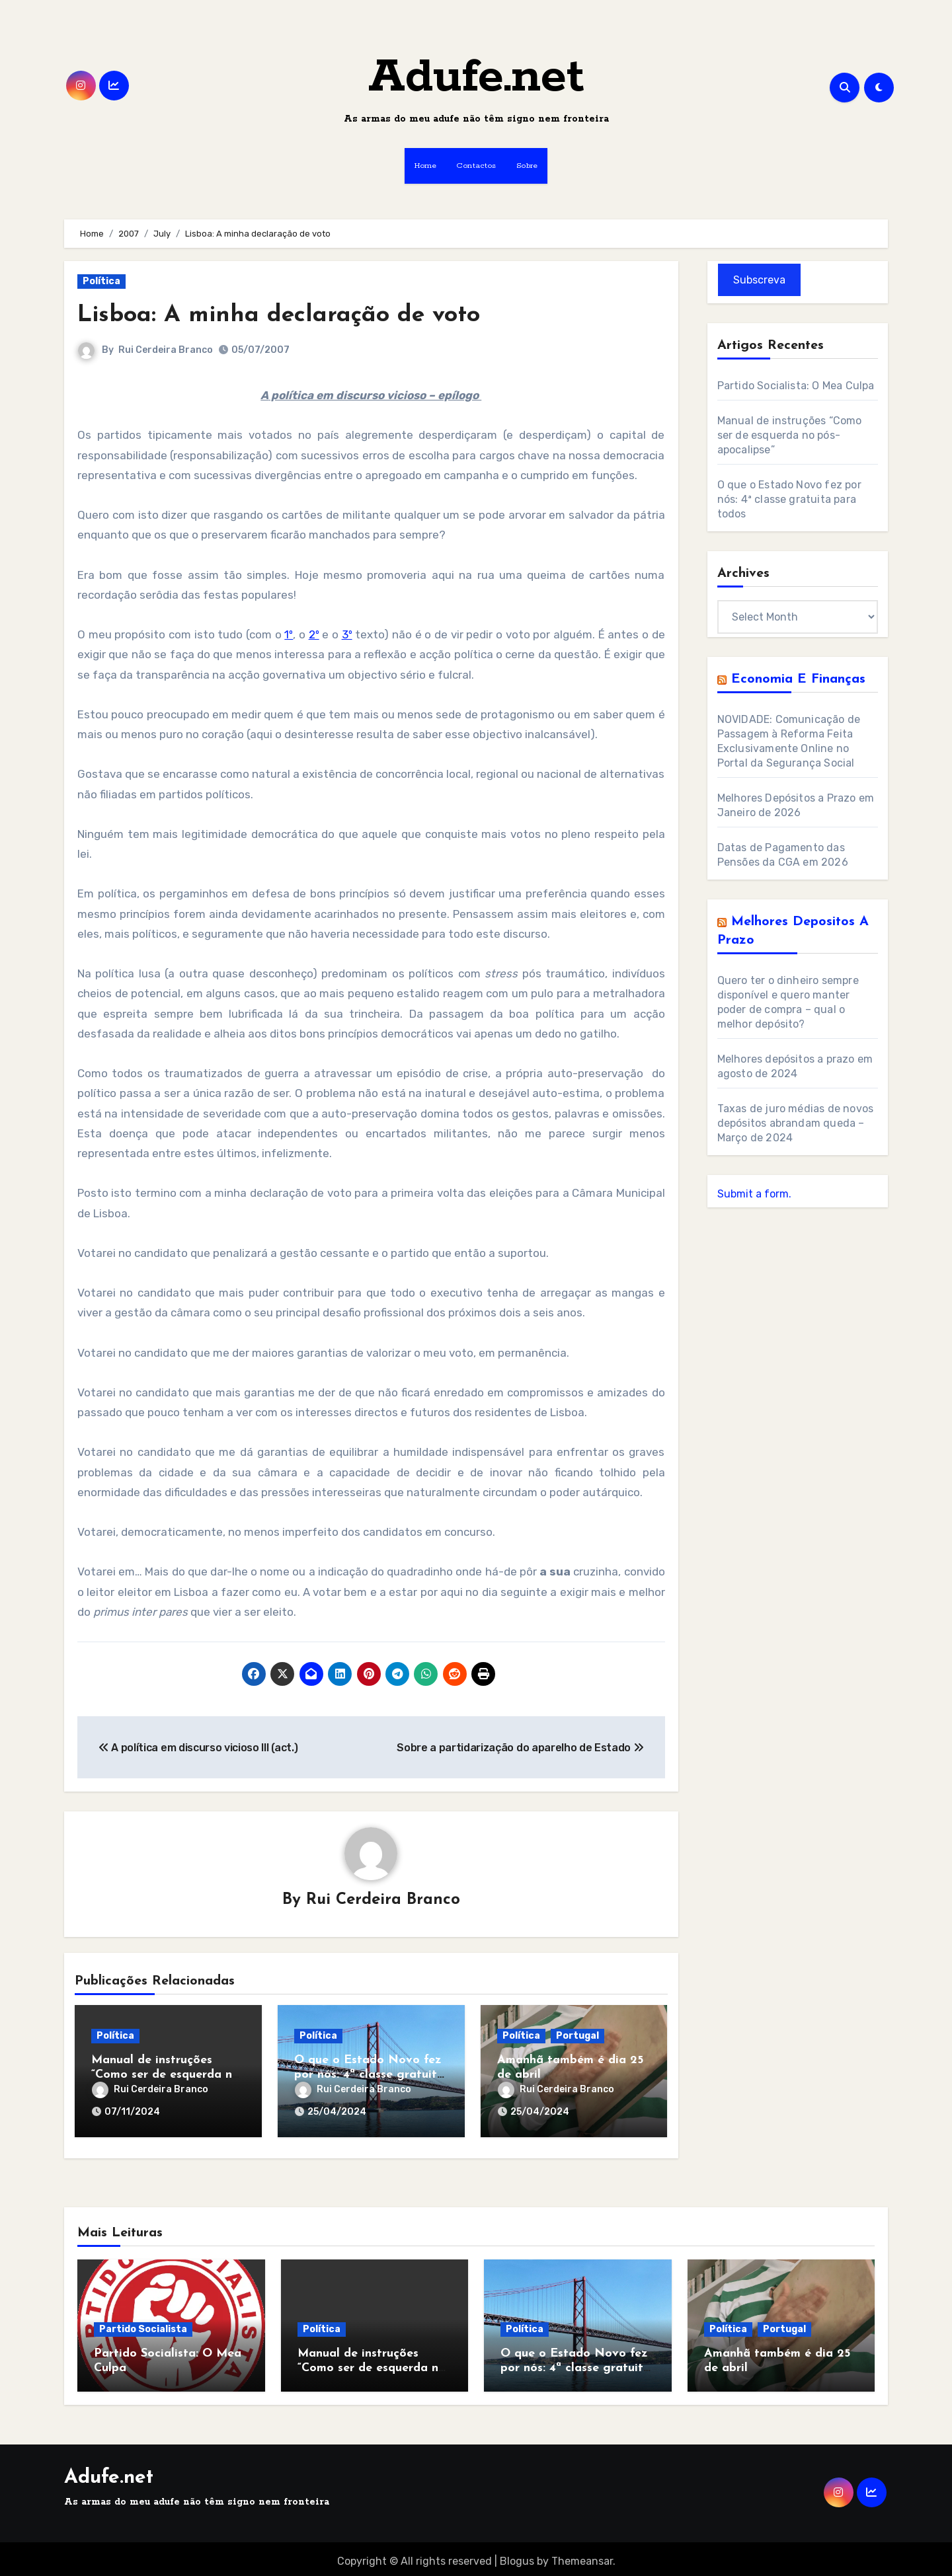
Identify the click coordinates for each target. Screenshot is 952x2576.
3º (347, 634)
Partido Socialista (143, 2324)
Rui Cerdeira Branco (165, 350)
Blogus (517, 2556)
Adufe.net (476, 78)
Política (101, 281)
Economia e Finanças (798, 679)
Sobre (527, 165)
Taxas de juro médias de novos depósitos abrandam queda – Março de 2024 (795, 1123)
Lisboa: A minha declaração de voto (289, 315)
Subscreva (759, 280)
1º (288, 634)
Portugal (577, 2036)
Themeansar (582, 2556)
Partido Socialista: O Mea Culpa (796, 385)
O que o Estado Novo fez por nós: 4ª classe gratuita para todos (369, 2075)
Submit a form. (754, 1194)
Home (425, 165)
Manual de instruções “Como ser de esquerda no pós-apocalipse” (165, 2075)
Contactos (476, 165)
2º (314, 634)
